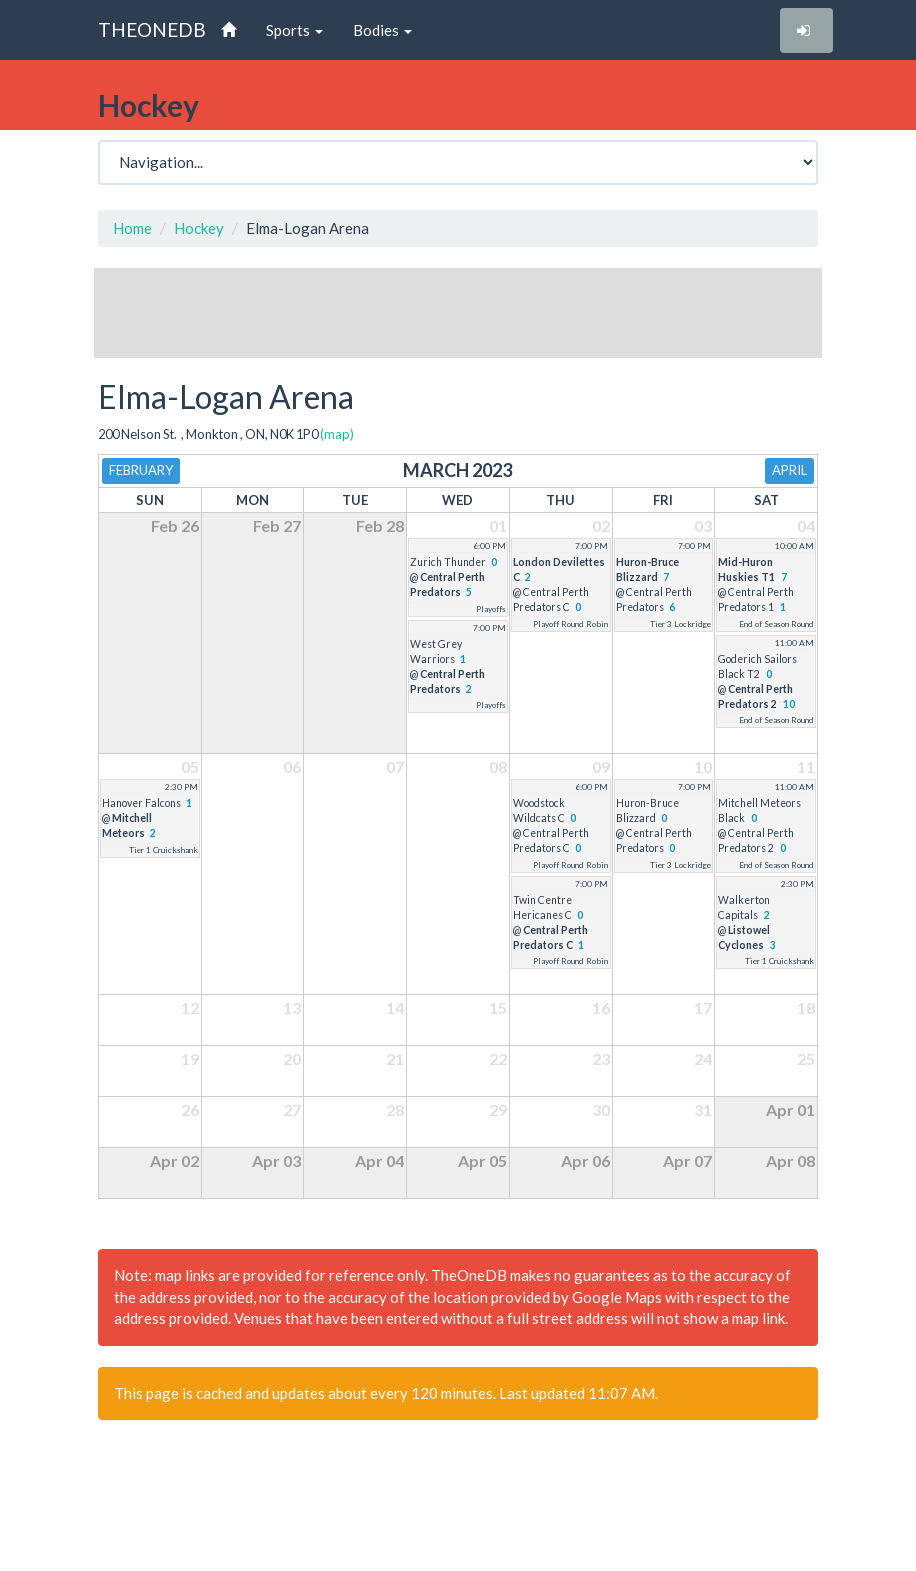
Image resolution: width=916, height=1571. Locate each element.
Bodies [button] (382, 30)
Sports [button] (294, 30)
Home (132, 228)
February (141, 470)
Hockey (199, 228)
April (789, 470)
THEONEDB (152, 29)
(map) (337, 434)
